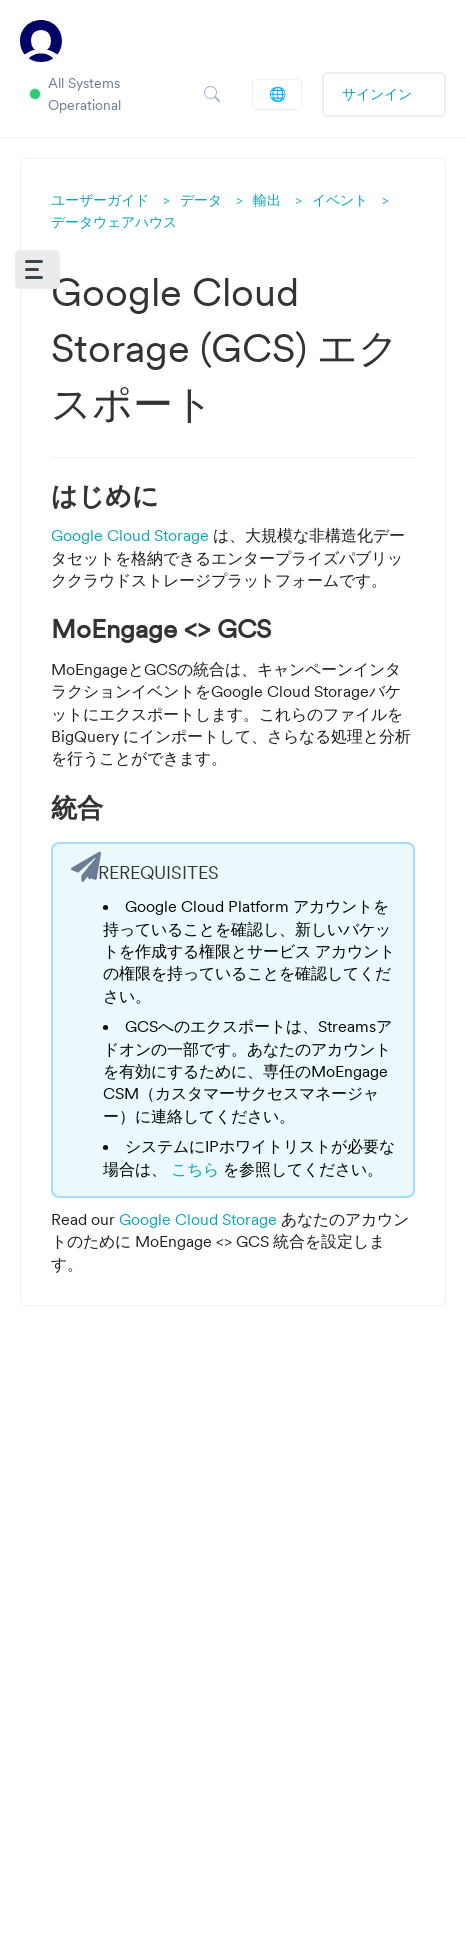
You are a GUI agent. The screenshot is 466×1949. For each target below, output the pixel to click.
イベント (340, 200)
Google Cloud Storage (132, 535)
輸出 (267, 200)
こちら (197, 1169)
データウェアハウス (114, 222)
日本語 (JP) (277, 94)
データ (201, 200)
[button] (37, 269)
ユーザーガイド (100, 200)
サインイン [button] (377, 94)
